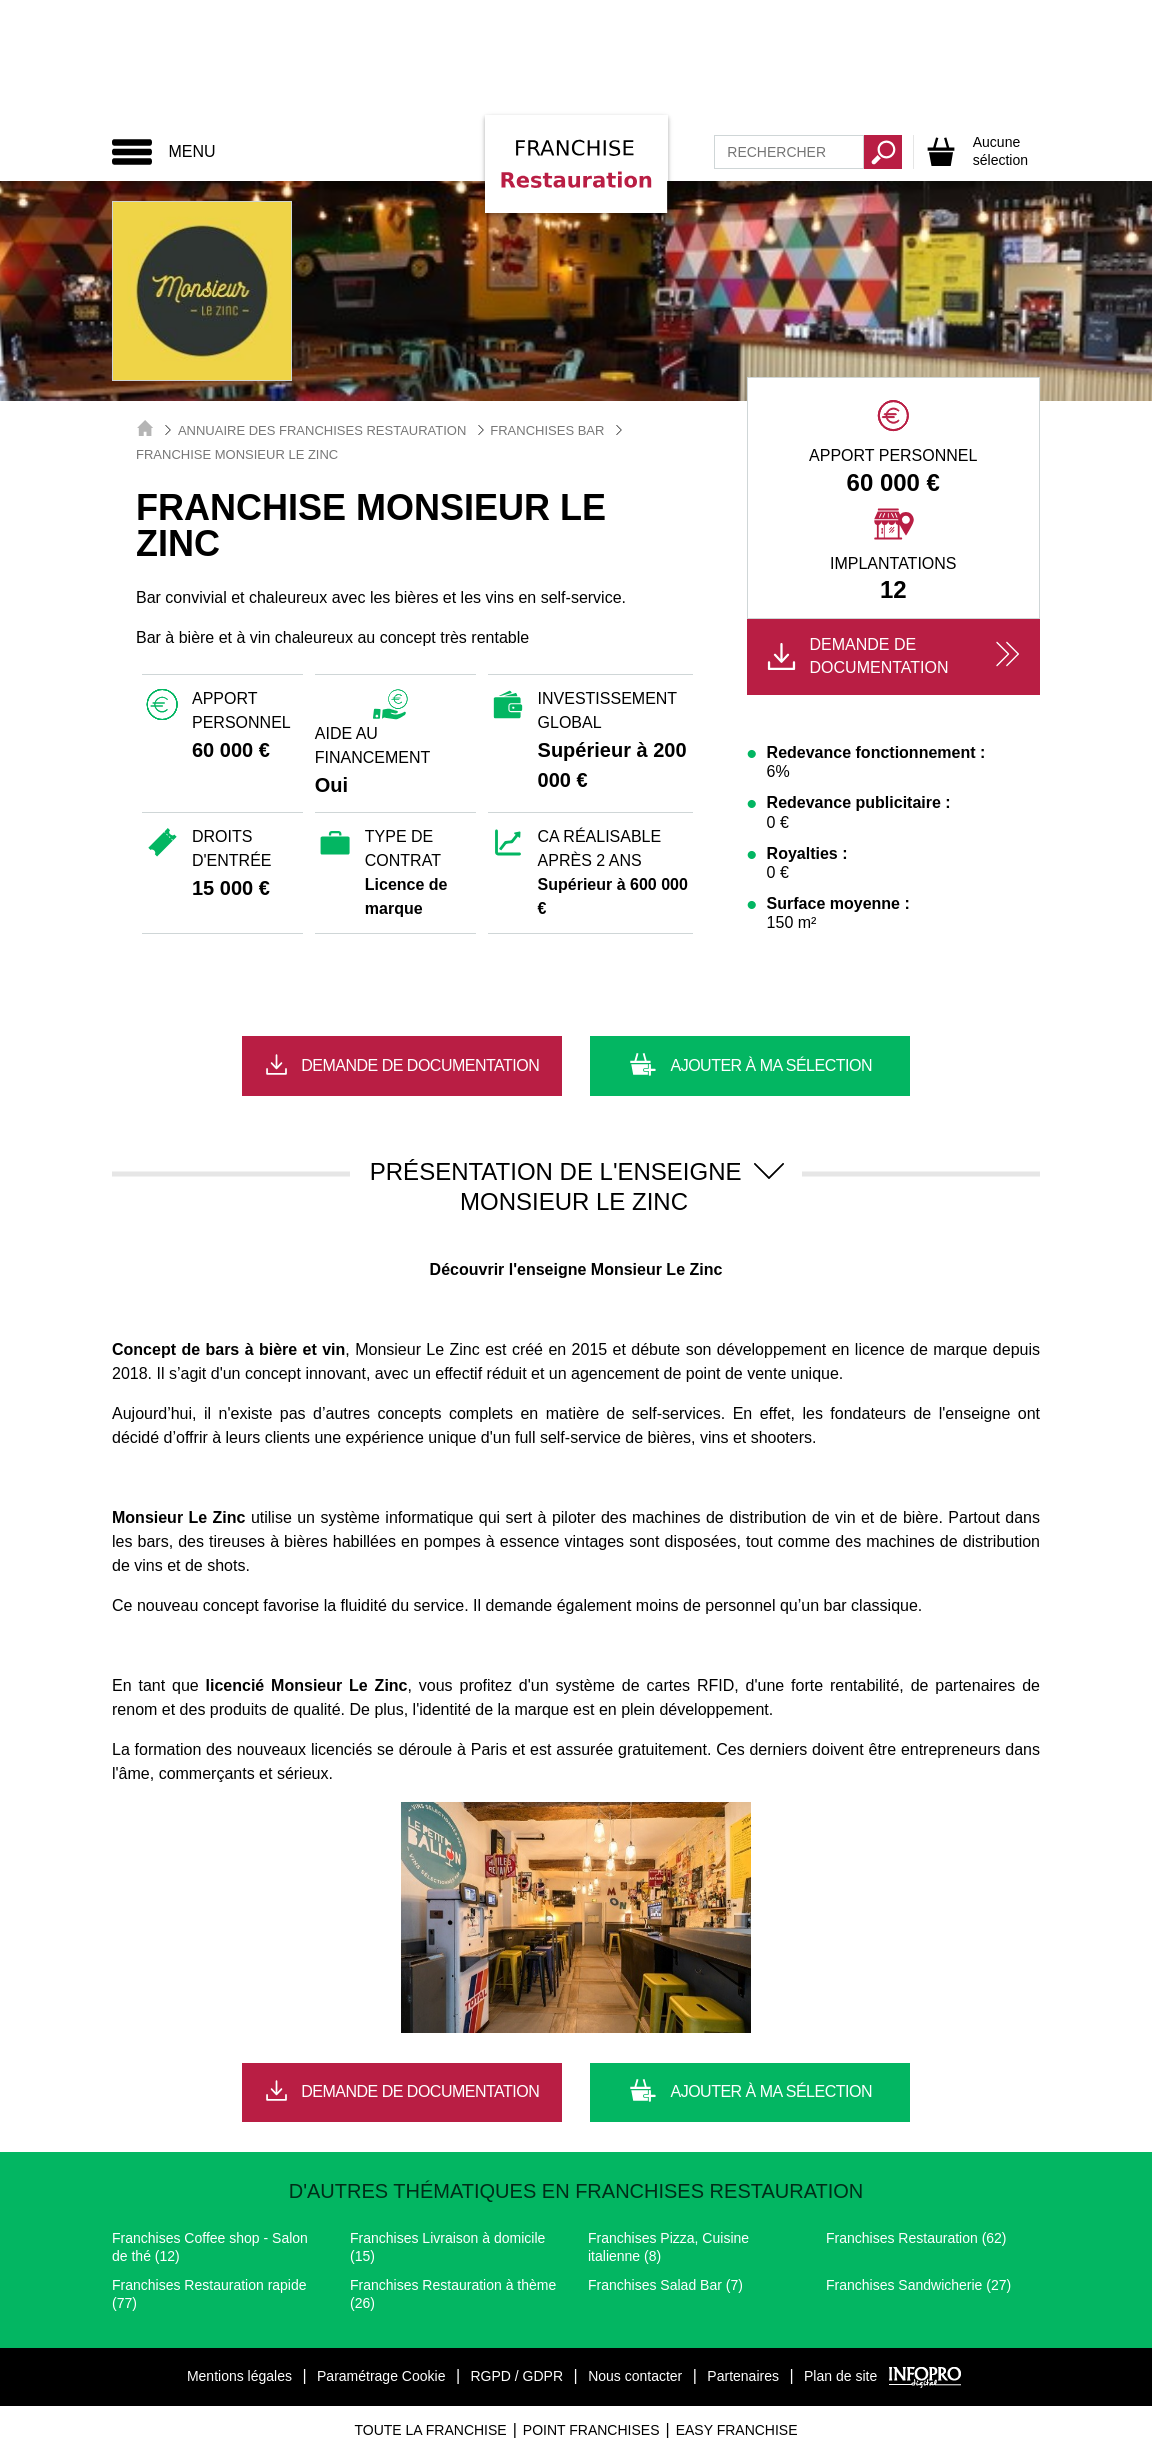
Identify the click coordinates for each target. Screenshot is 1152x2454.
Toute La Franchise (430, 2430)
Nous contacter (635, 2376)
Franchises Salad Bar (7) (665, 2285)
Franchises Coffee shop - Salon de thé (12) (210, 2247)
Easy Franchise (737, 2430)
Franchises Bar (547, 430)
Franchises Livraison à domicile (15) (447, 2247)
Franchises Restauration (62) (916, 2238)
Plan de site (840, 2376)
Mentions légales (239, 2376)
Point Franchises (591, 2430)
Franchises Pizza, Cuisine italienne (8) (668, 2247)
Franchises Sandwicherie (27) (918, 2285)
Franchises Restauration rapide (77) (209, 2294)
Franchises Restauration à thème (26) (453, 2294)
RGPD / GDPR (516, 2376)
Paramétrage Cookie (381, 2376)
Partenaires (743, 2376)
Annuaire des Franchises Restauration (322, 430)
